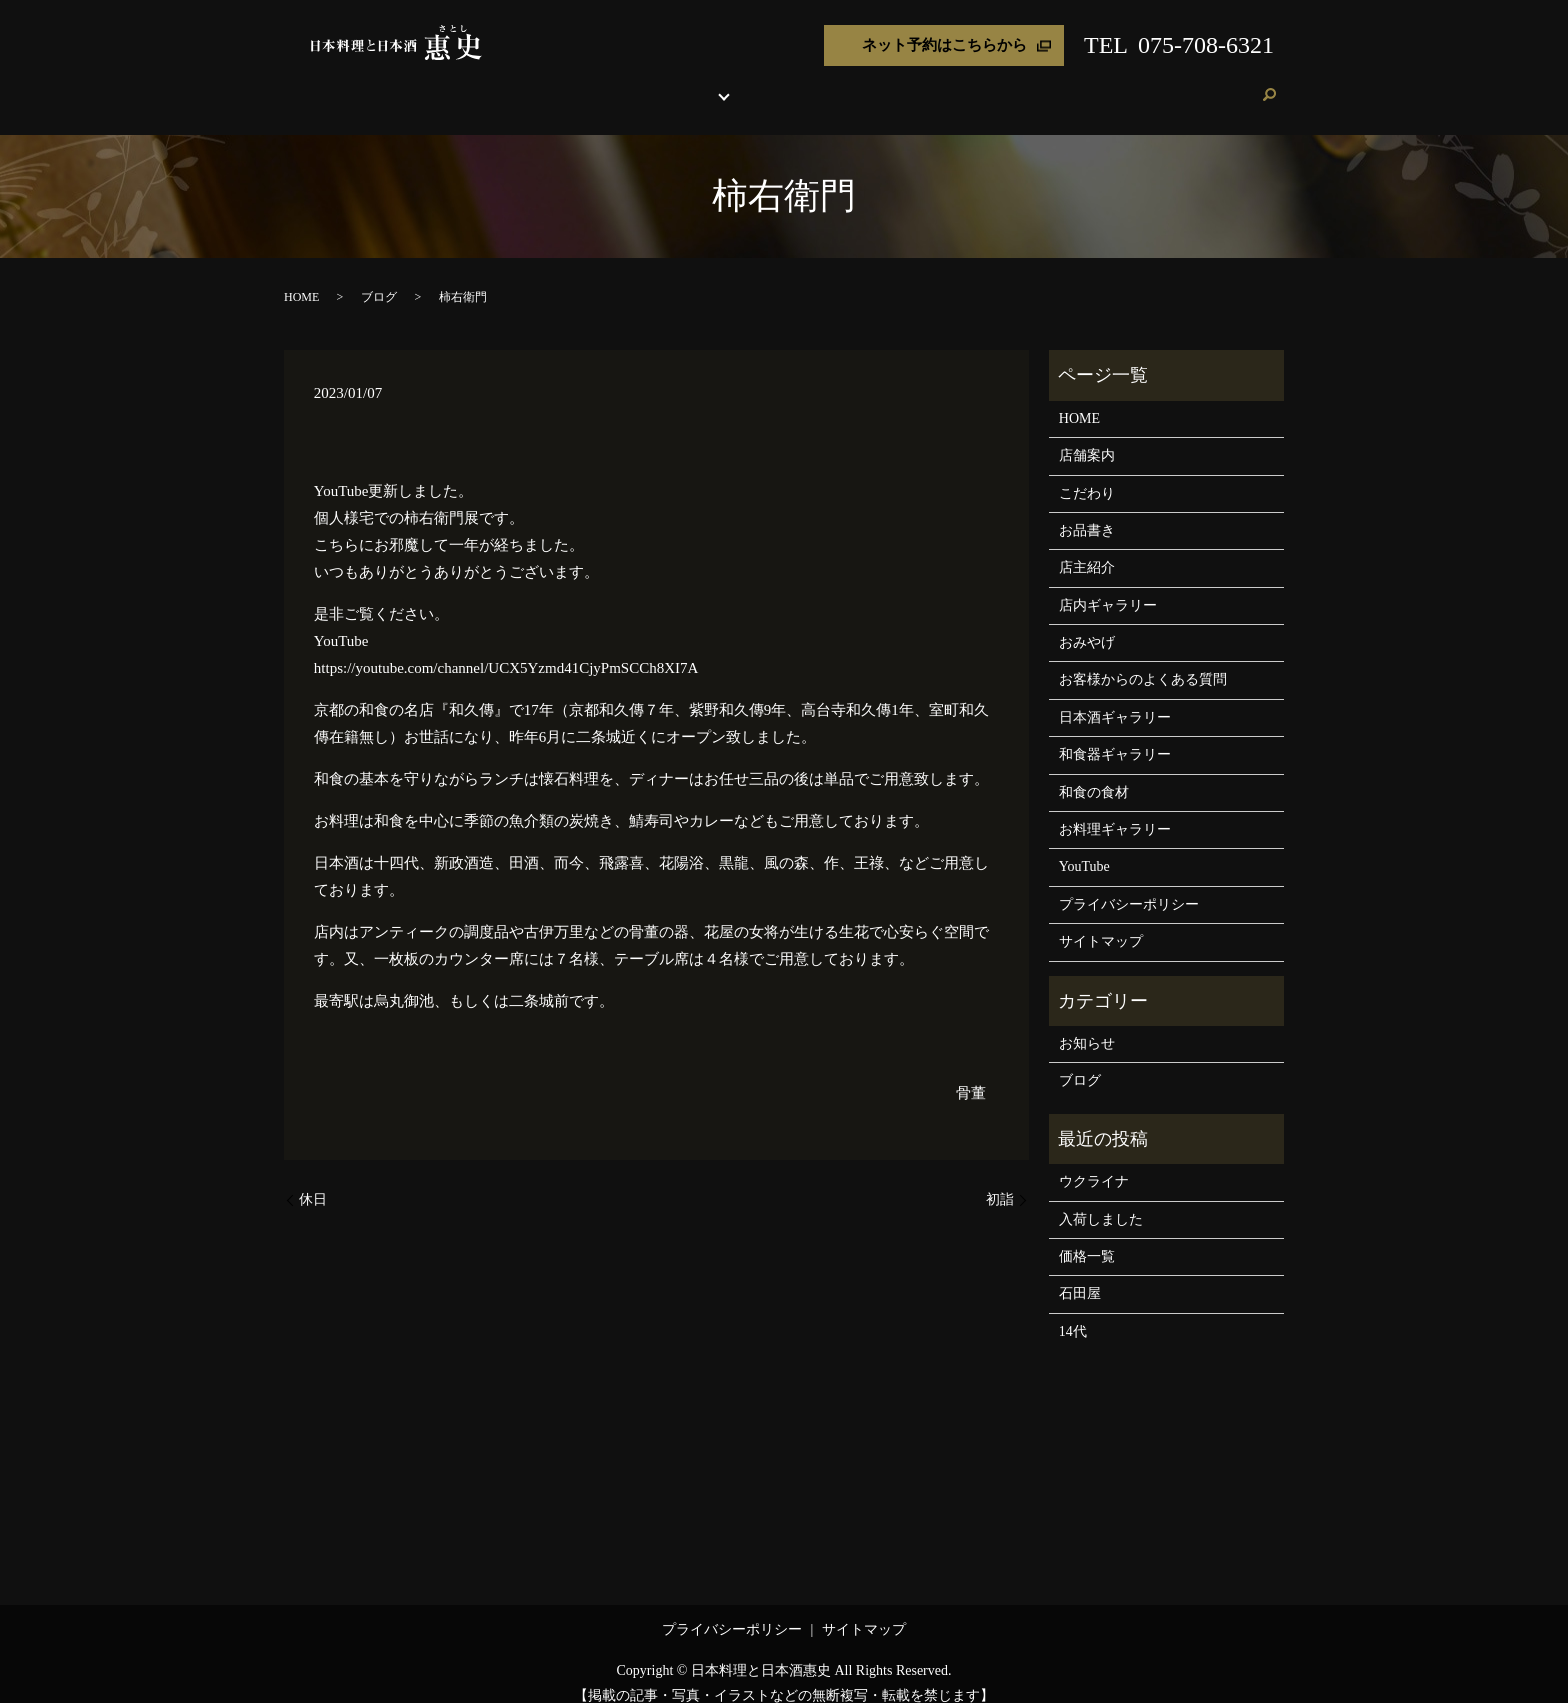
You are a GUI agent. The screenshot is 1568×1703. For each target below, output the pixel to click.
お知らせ (1087, 1024)
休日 (313, 1180)
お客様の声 (1114, 84)
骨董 (971, 1074)
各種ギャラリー (784, 84)
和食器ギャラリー (1115, 735)
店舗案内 (570, 84)
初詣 (1000, 1180)
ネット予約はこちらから (944, 45)
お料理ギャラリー (1115, 810)
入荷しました (1101, 1200)
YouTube (1084, 847)
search (1269, 86)
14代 (1073, 1312)
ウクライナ (1094, 1162)
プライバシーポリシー (1129, 885)
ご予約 (1229, 84)
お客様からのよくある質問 (1143, 660)
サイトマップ (1101, 922)
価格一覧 (1087, 1237)
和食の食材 (1094, 773)
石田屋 (1080, 1274)
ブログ (1178, 84)
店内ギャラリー (1108, 586)
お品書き (698, 84)
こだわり (634, 84)
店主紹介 (886, 84)
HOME (512, 84)
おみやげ (950, 84)
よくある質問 (1029, 84)
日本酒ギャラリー (1115, 698)
